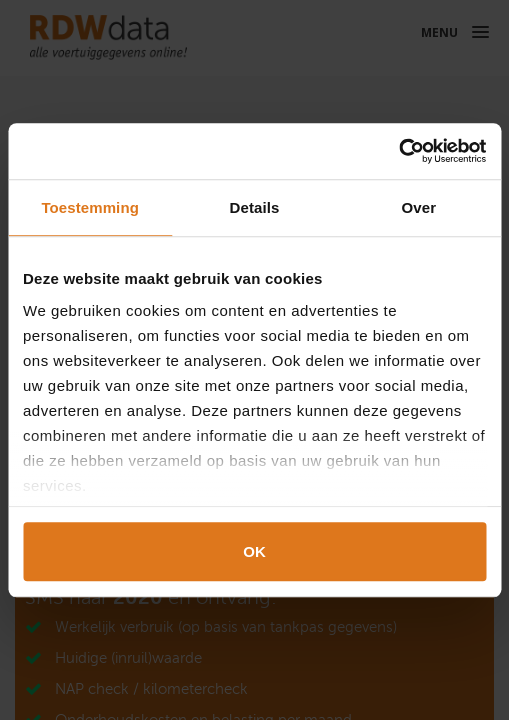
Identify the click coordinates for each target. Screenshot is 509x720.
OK (254, 551)
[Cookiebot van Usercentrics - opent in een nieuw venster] (398, 151)
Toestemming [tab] (90, 207)
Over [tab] (419, 207)
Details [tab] (255, 207)
